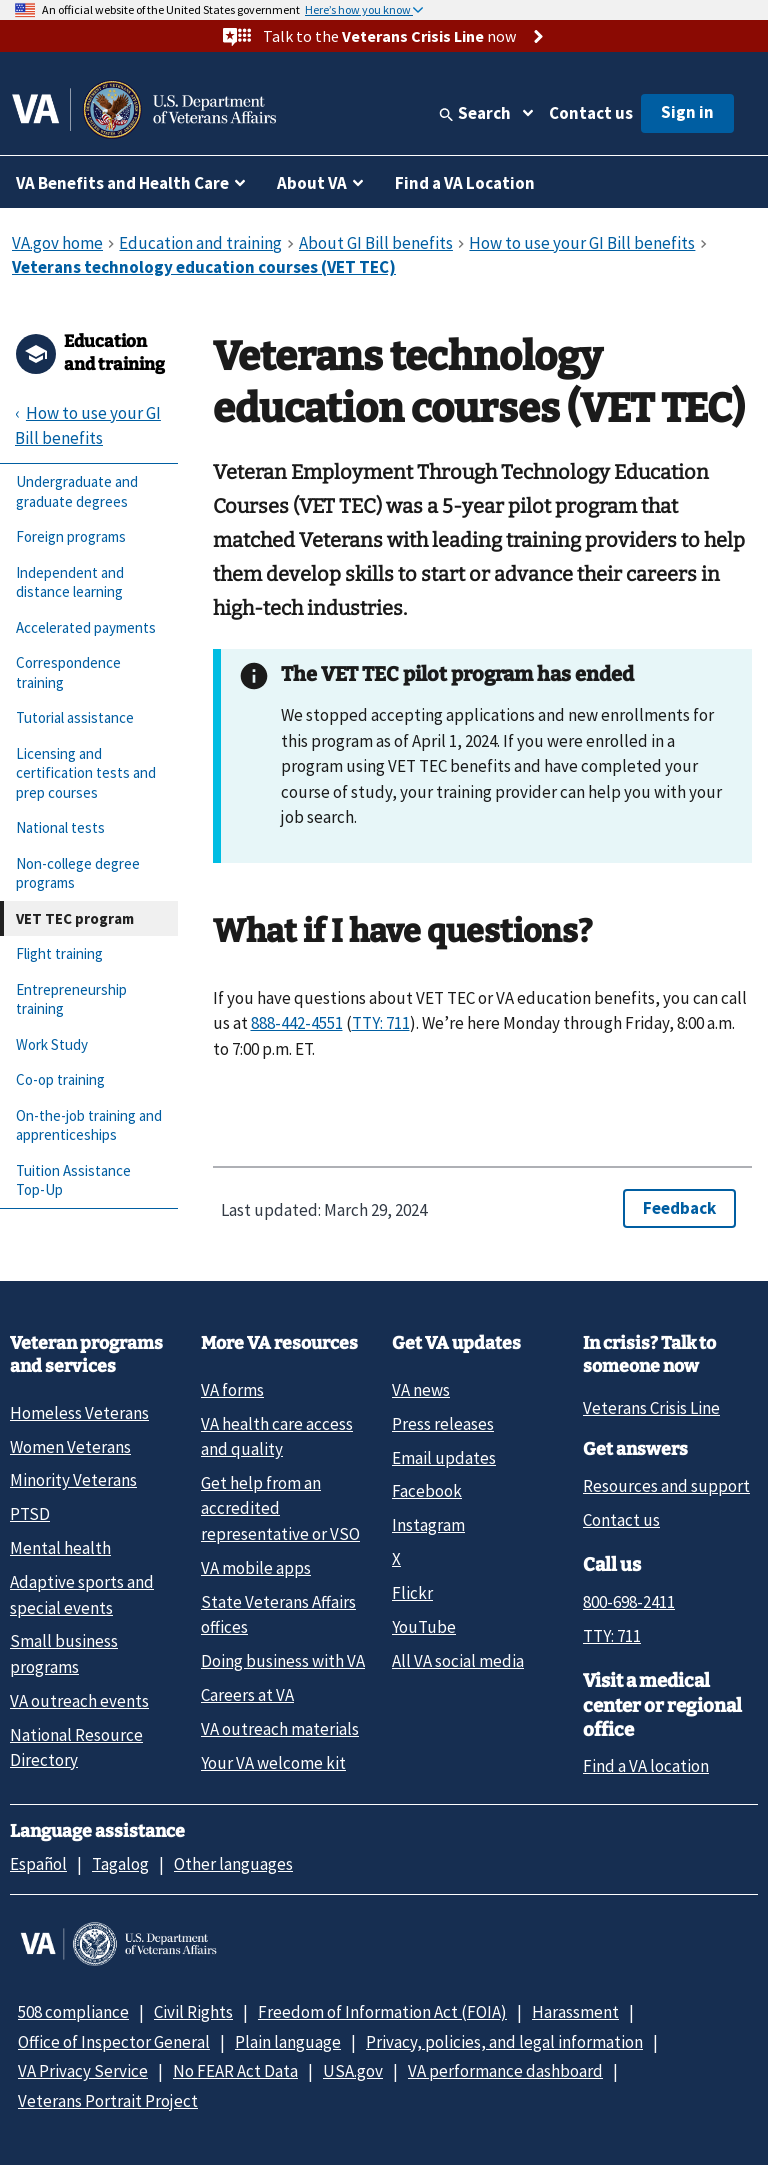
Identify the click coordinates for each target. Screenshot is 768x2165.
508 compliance (73, 2012)
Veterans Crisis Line (651, 1408)
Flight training (59, 953)
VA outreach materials (280, 1729)
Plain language (288, 2042)
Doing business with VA (283, 1661)
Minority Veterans (73, 1480)
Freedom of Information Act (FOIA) (382, 2012)
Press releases (443, 1424)
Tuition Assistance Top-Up (73, 1180)
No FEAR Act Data (235, 2071)
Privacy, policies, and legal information (504, 2042)
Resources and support (666, 1486)
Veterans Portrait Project (108, 2101)
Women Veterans (70, 1447)
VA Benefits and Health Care (122, 183)
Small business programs (64, 1653)
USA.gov (353, 2071)
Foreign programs (71, 536)
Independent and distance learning (70, 582)
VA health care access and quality (277, 1436)
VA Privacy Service (83, 2071)
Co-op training (60, 1079)
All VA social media (458, 1661)
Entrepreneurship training (71, 999)
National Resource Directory (76, 1747)
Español (38, 1864)
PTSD (30, 1514)
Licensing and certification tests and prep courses (86, 773)
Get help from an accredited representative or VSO (280, 1508)
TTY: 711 (381, 1023)
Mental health (60, 1548)
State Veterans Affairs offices (278, 1614)
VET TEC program (75, 918)
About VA (312, 183)
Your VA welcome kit (273, 1763)
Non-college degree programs (78, 873)
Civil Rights (193, 2012)
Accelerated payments (86, 627)
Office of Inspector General (114, 2042)
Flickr (412, 1593)
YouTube (424, 1627)
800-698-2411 (629, 1602)
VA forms (232, 1390)
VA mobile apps (256, 1568)
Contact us (591, 113)
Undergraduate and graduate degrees (77, 491)
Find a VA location (646, 1766)
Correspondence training (68, 672)
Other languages (233, 1864)
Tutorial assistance (75, 717)
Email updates (444, 1458)
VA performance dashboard (505, 2071)
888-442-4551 (297, 1023)
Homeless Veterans (79, 1413)
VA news (421, 1390)
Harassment (575, 2012)
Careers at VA (247, 1695)
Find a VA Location (465, 183)
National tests (60, 827)
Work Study (52, 1044)
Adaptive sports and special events (82, 1594)
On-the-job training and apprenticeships (89, 1125)
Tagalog (120, 1864)
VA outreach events (79, 1701)
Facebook (427, 1491)
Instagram (428, 1525)
